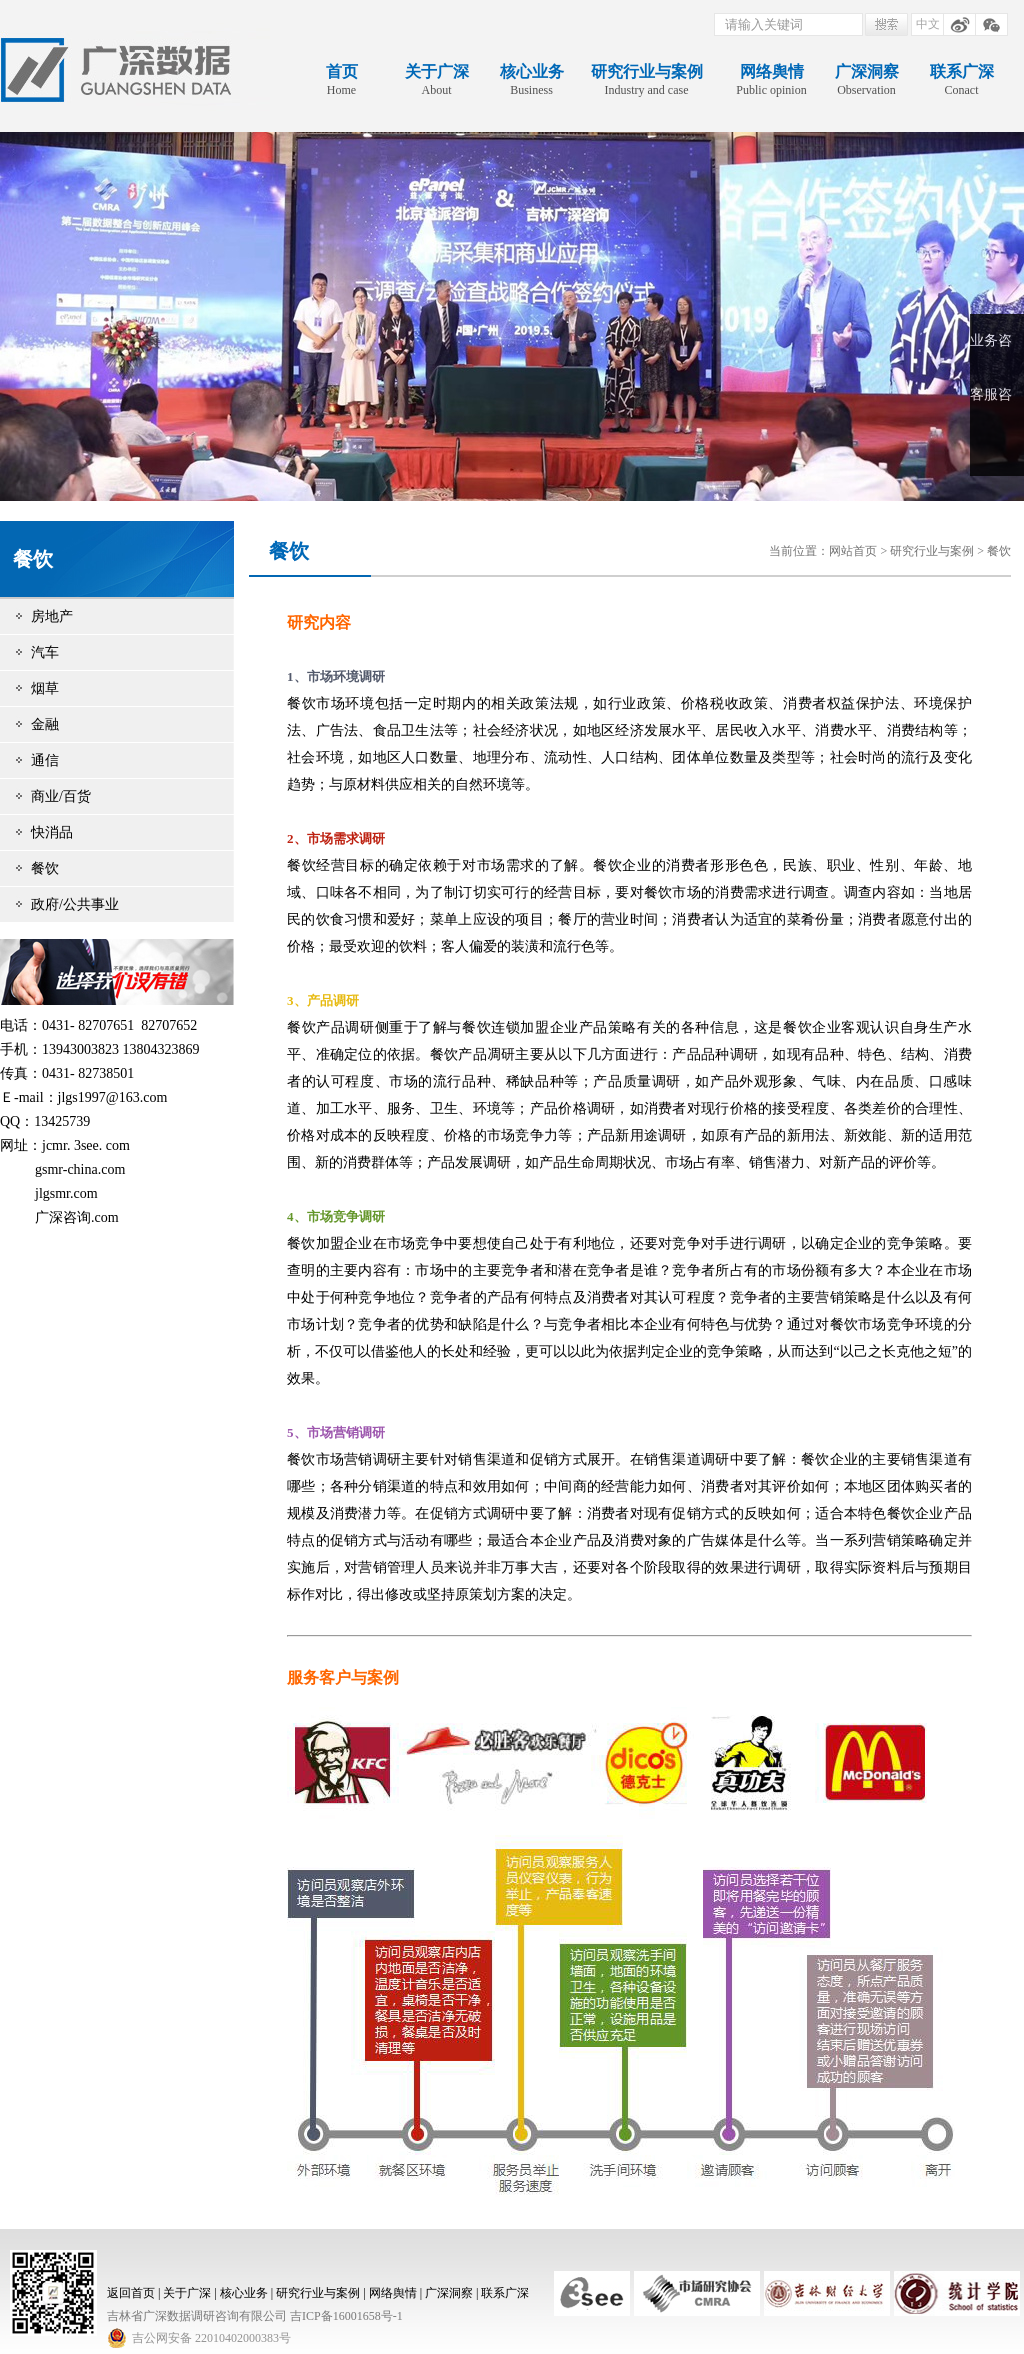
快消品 (52, 832)
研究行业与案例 (932, 551)
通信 (45, 760)
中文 (928, 24)
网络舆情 (393, 2293)
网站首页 (853, 551)
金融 (45, 724)
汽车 (45, 652)
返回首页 (131, 2293)
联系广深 (505, 2293)
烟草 (45, 688)
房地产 (52, 616)
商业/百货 (61, 796)
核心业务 (244, 2293)
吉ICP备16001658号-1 (346, 2316)
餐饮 (45, 868)
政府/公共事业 (75, 904)
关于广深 (187, 2293)
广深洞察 (449, 2293)
